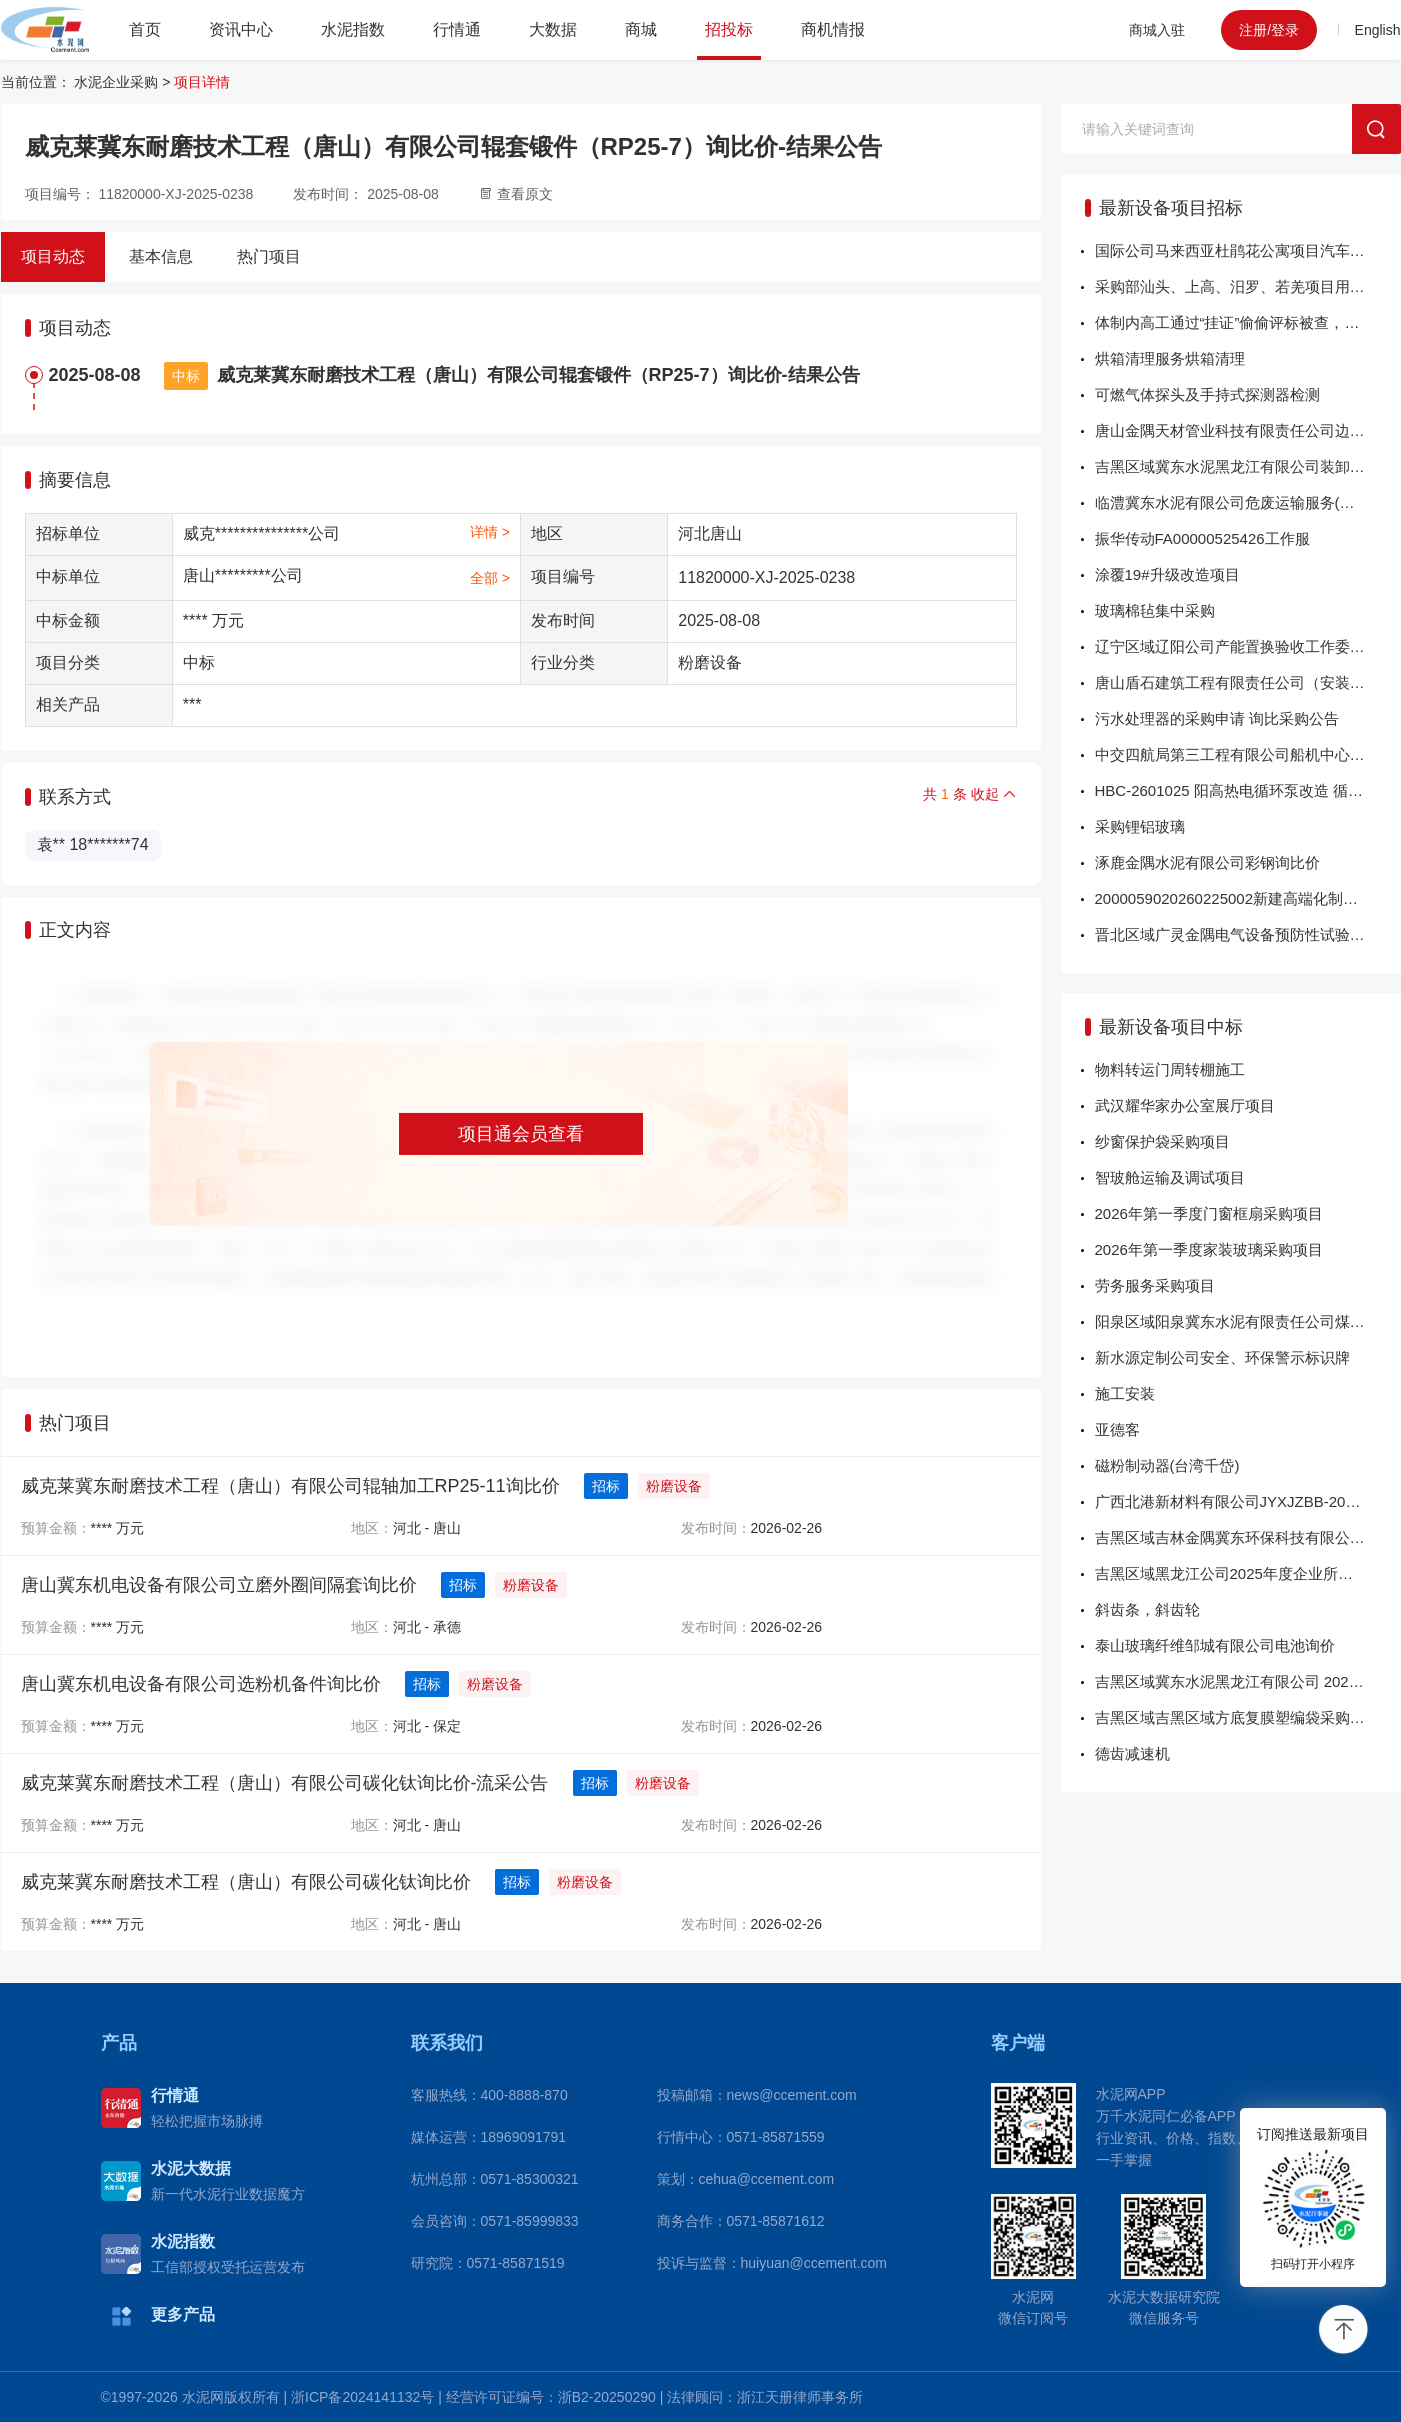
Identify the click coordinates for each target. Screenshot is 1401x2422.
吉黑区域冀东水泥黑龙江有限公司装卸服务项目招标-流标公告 (1248, 466)
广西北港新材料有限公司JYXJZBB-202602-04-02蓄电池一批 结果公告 (1248, 1501)
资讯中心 (241, 29)
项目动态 (53, 256)
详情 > (490, 532)
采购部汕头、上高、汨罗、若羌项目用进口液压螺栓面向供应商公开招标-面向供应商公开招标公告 (1248, 286)
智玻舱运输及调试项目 (1170, 1177)
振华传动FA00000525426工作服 (1202, 538)
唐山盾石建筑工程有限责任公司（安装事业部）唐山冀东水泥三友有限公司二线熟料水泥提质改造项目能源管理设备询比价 (1248, 682)
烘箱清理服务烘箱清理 (1170, 358)
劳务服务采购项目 (1155, 1285)
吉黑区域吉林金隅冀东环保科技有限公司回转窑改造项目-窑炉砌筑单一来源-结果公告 (1248, 1537)
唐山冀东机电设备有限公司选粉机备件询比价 (201, 1684)
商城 (641, 29)
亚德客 (1117, 1429)
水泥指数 (353, 29)
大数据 (553, 29)
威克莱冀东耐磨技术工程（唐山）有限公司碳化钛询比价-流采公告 (285, 1783)
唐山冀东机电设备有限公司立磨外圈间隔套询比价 (219, 1585)
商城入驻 (1157, 30)
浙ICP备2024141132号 (362, 2397)
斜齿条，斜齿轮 (1147, 1609)
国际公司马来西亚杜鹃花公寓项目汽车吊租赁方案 (1248, 250)
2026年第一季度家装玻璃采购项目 (1209, 1249)
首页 (145, 29)
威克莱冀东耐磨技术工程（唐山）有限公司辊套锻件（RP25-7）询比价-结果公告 (538, 375)
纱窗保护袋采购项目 (1162, 1141)
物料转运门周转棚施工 (1170, 1069)
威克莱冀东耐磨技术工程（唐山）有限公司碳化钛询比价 (246, 1882)
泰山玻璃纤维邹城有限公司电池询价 (1215, 1645)
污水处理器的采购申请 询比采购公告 (1217, 718)
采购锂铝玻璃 (1140, 826)
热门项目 (269, 256)
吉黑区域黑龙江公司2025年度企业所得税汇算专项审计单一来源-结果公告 (1248, 1573)
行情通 (457, 29)
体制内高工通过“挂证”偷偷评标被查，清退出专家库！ (1248, 322)
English (1378, 30)
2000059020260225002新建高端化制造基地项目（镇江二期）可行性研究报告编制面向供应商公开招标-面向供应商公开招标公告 (1248, 898)
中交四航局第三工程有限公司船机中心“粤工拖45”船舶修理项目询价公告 (1248, 754)
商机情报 (833, 29)
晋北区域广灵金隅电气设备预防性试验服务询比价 (1248, 934)
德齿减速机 (1132, 1753)
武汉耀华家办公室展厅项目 (1185, 1105)
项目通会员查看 (521, 1134)
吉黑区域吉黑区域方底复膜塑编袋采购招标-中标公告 (1248, 1717)
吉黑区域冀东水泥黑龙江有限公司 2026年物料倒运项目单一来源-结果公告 (1248, 1681)
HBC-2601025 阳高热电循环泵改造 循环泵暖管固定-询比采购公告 (1248, 790)
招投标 (729, 29)
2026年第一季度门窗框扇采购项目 (1209, 1213)
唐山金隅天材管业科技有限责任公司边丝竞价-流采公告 (1248, 430)
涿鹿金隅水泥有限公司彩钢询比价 (1207, 862)
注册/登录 (1269, 30)
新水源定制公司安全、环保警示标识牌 (1222, 1357)
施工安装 (1125, 1393)
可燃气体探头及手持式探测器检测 (1207, 394)
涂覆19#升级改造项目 (1167, 574)
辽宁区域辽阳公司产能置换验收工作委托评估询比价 (1248, 646)
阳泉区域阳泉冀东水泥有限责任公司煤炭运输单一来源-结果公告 (1248, 1321)
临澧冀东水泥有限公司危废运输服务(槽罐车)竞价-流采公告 (1248, 502)
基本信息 (161, 256)
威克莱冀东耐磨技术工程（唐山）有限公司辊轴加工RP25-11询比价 (290, 1486)
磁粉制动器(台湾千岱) (1167, 1465)
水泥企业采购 (116, 82)
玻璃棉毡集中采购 (1155, 610)
